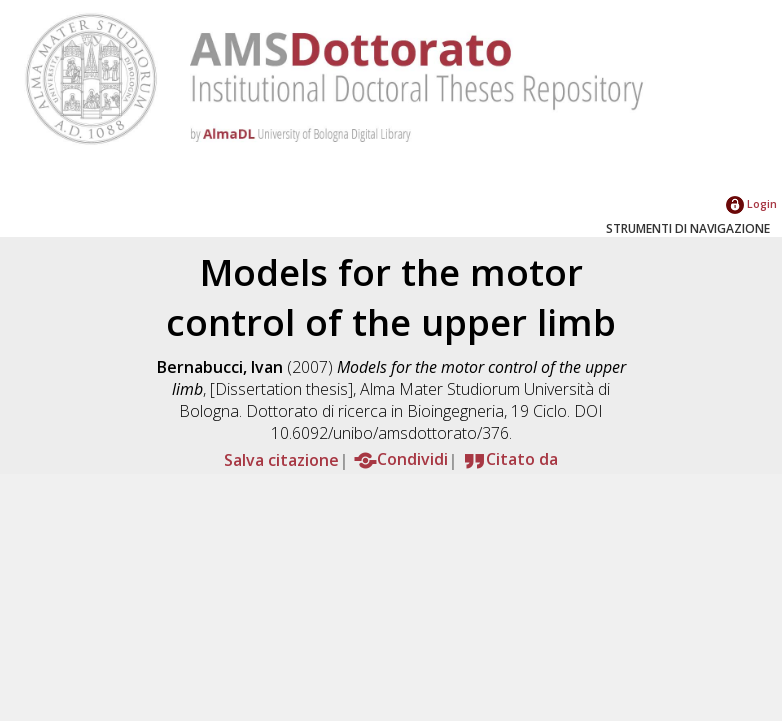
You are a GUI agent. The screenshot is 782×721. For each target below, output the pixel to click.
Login (751, 203)
